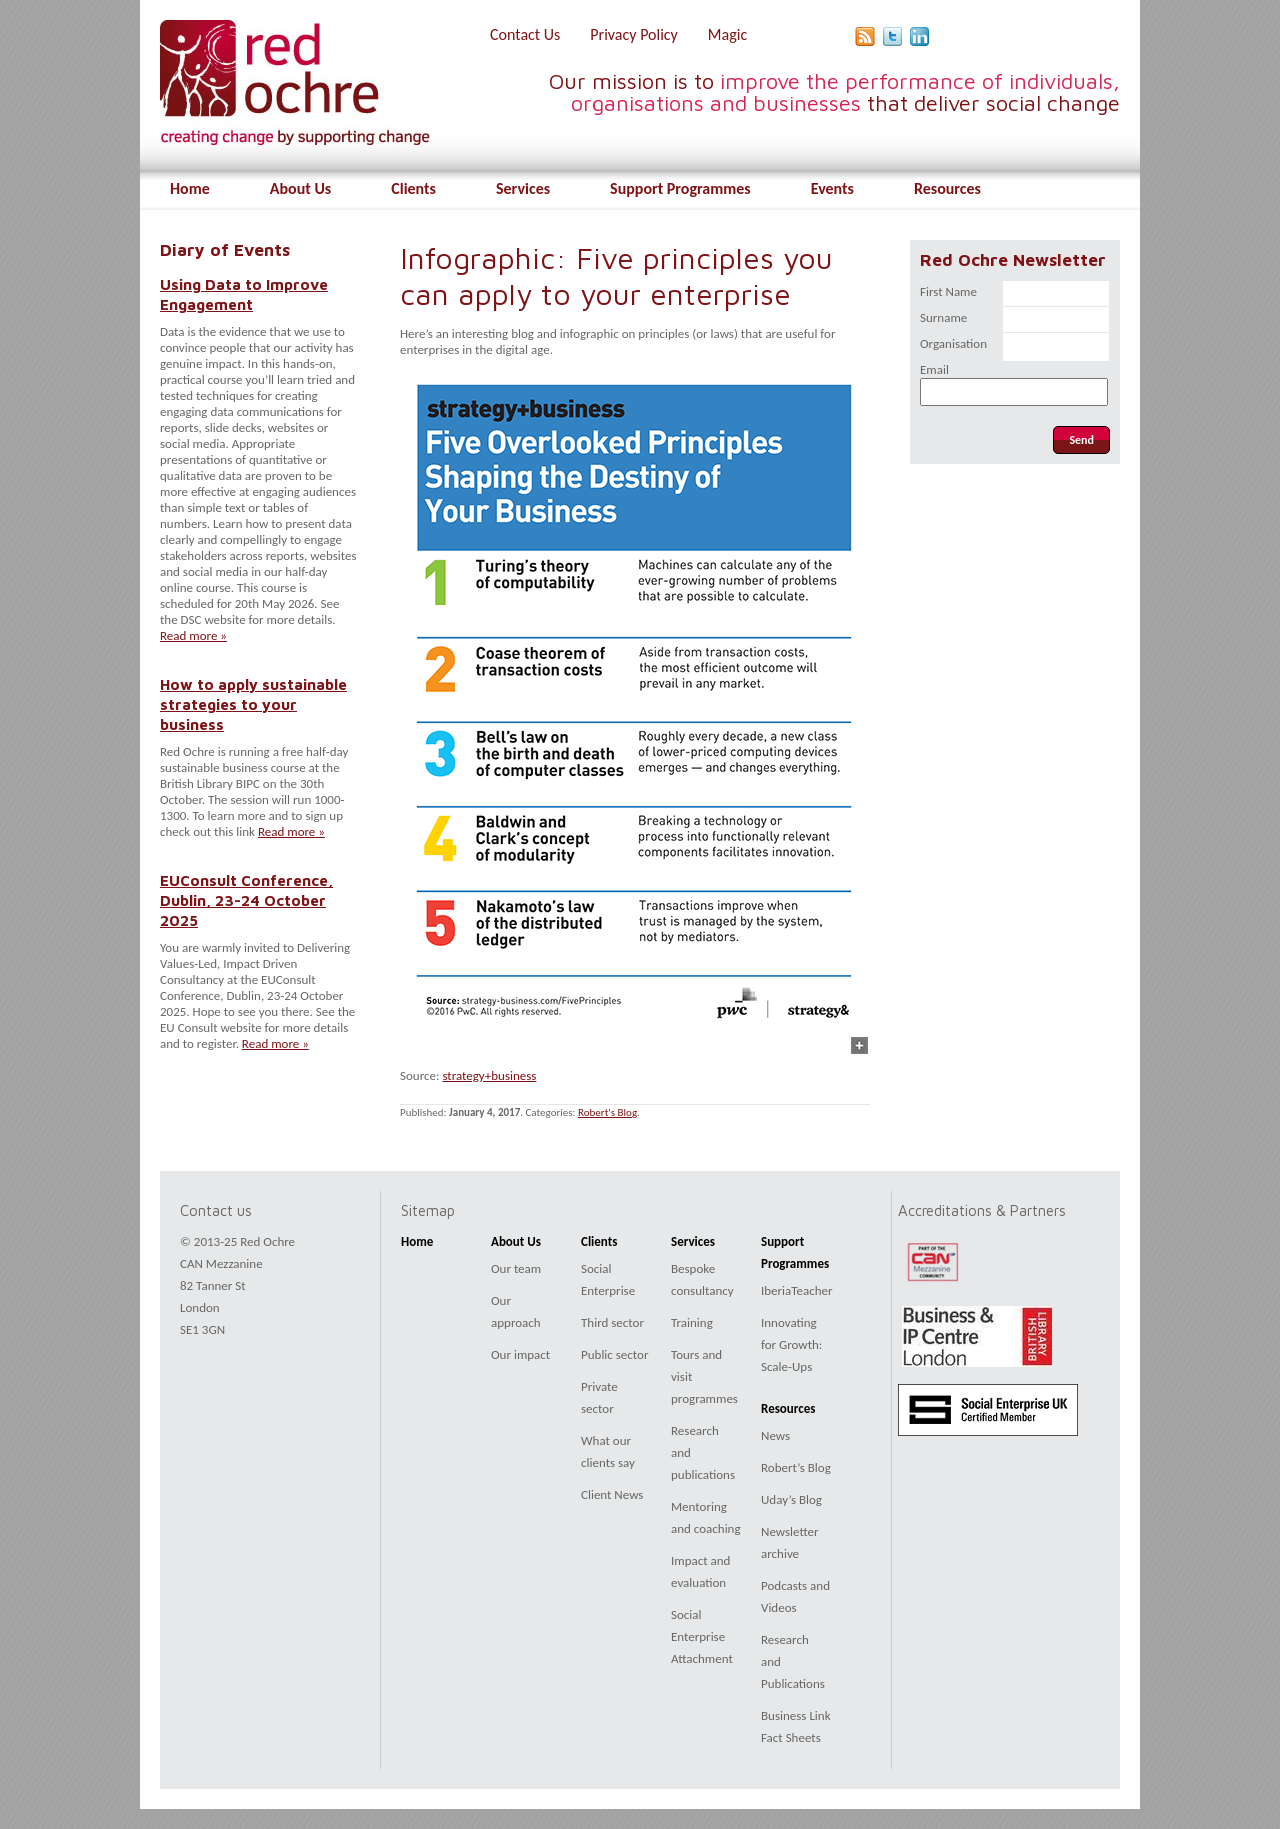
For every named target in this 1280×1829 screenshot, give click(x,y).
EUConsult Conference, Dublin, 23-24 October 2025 (246, 900)
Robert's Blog (607, 1112)
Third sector (612, 1322)
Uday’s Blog (791, 1499)
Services (523, 188)
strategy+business (489, 1075)
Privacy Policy (634, 34)
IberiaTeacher (797, 1290)
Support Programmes (680, 188)
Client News (612, 1494)
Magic (727, 34)
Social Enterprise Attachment (702, 1636)
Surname (943, 317)
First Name (948, 291)
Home (190, 188)
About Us (300, 188)
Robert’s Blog (796, 1467)
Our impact (520, 1354)
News (775, 1435)
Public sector (614, 1354)
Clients (413, 188)
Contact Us (525, 34)
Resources (947, 188)
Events (832, 188)
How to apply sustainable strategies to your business (253, 704)
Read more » (193, 635)
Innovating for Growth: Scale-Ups (791, 1344)
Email (934, 369)
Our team (516, 1268)
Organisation (953, 343)
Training (692, 1322)
